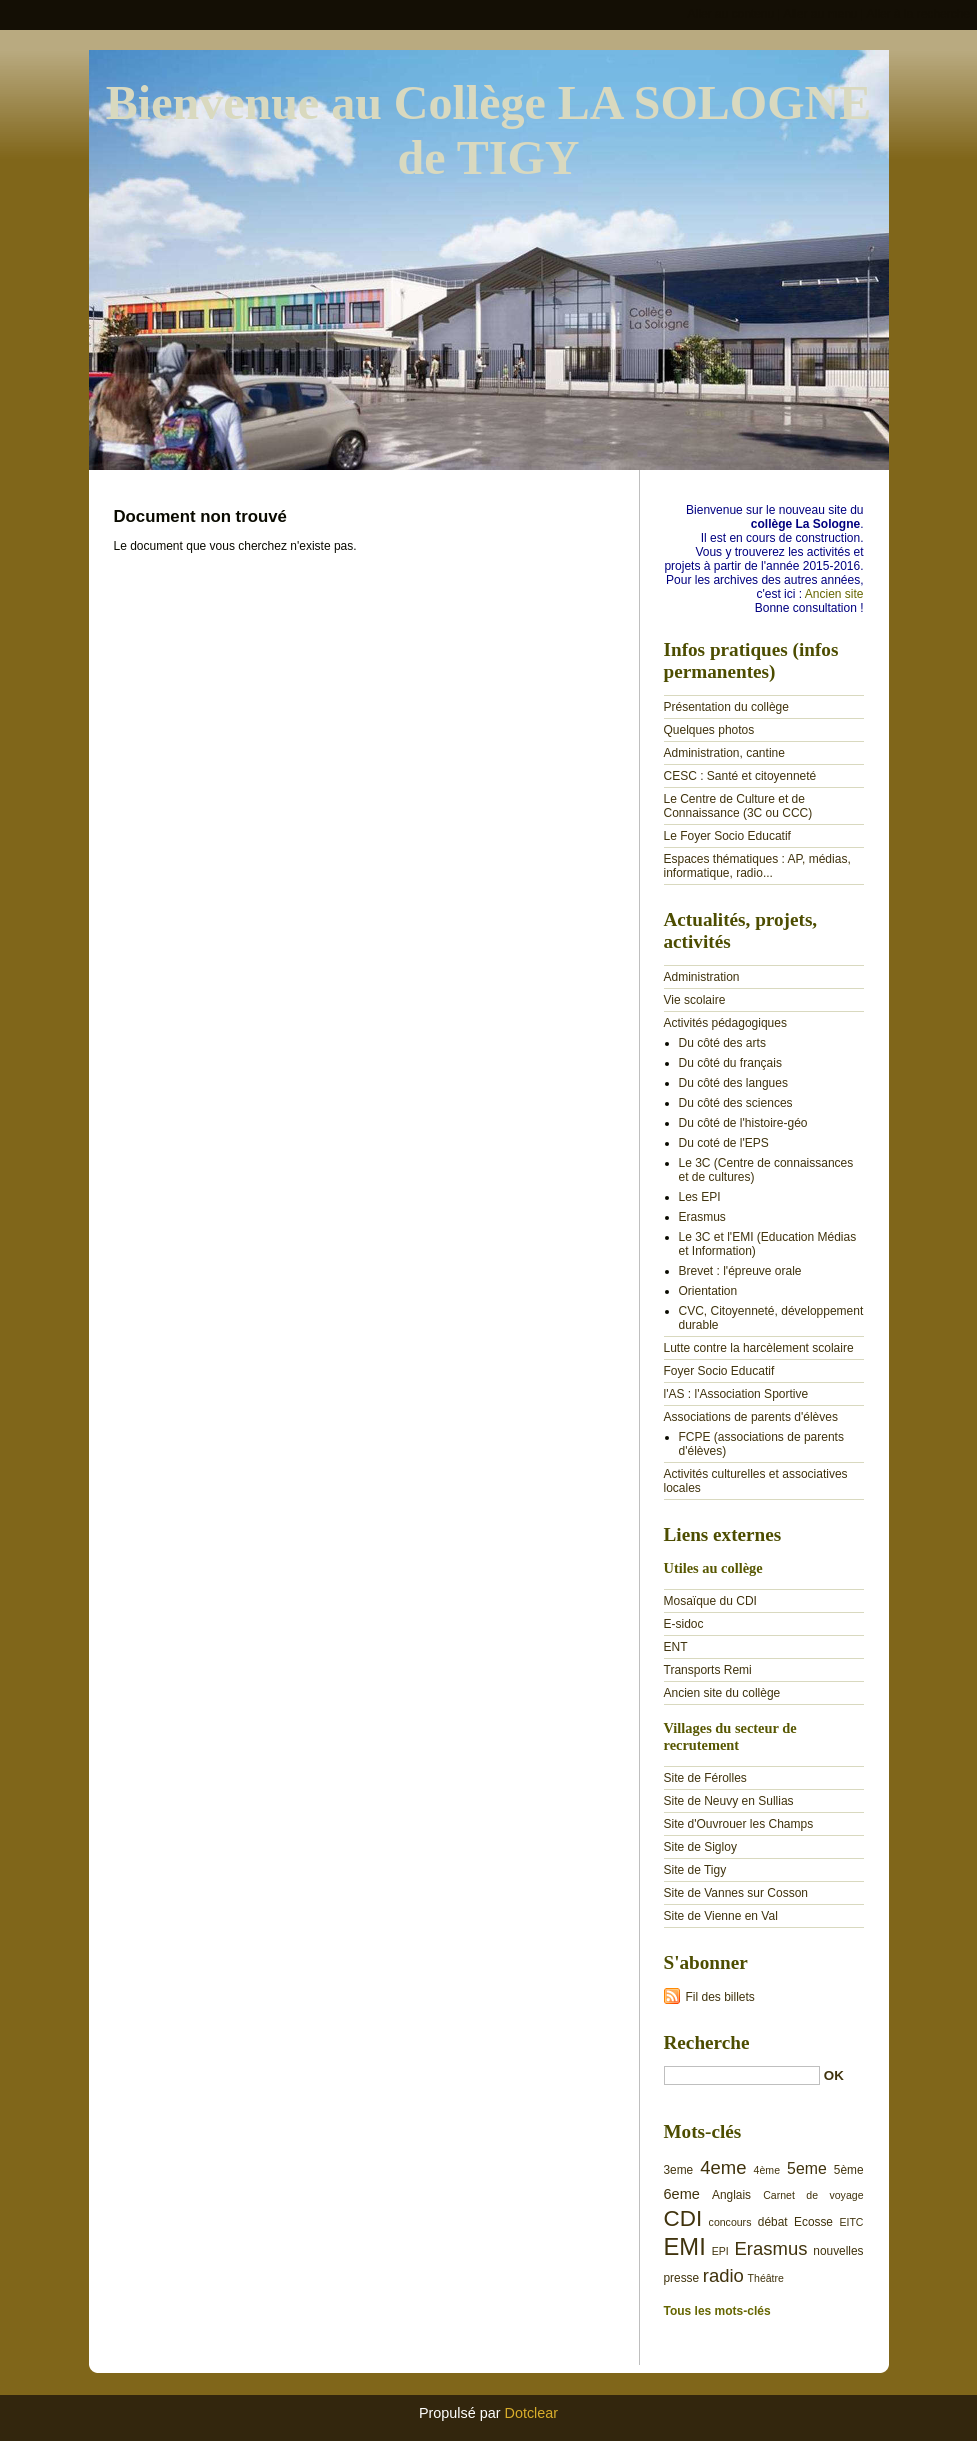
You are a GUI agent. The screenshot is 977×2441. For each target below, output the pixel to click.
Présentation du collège (726, 707)
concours (730, 2222)
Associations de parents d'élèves (751, 1417)
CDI (683, 2218)
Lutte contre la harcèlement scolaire (759, 1348)
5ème (849, 2170)
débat (773, 2222)
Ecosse (813, 2222)
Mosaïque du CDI (710, 1601)
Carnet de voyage (813, 2195)
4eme (723, 2167)
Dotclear (532, 2413)
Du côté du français (730, 1063)
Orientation (708, 1291)
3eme (679, 2170)
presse (682, 2278)
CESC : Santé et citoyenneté (740, 776)
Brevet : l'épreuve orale (740, 1271)
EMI (685, 2246)
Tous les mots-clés (717, 2311)
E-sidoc (684, 1624)
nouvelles (838, 2251)
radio (723, 2275)
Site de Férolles (705, 1778)
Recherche (707, 2042)
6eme (682, 2194)
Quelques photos (709, 730)
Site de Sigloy (700, 1847)
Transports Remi (708, 1670)
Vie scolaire (695, 1000)
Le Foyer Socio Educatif (727, 836)
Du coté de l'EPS (724, 1143)
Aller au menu (820, 14)
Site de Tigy (695, 1870)
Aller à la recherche (918, 14)
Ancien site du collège (722, 1693)
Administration (702, 977)
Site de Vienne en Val (721, 1916)
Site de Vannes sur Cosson (736, 1893)
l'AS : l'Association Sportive (736, 1394)
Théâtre (766, 2278)
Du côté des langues (733, 1083)
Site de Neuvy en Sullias (729, 1801)
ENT (676, 1647)
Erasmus (702, 1217)
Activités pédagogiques (725, 1023)
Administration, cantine (724, 753)
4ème (767, 2170)
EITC (851, 2222)
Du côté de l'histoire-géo (743, 1123)
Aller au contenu (731, 14)
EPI (720, 2251)
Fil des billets (720, 1997)
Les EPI (700, 1197)
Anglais (731, 2195)
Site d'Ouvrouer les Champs (739, 1824)
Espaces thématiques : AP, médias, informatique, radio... (757, 866)
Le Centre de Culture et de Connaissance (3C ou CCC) (738, 806)
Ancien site (834, 594)
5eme (807, 2168)
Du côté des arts (722, 1043)
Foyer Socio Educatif (719, 1371)
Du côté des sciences (736, 1103)
